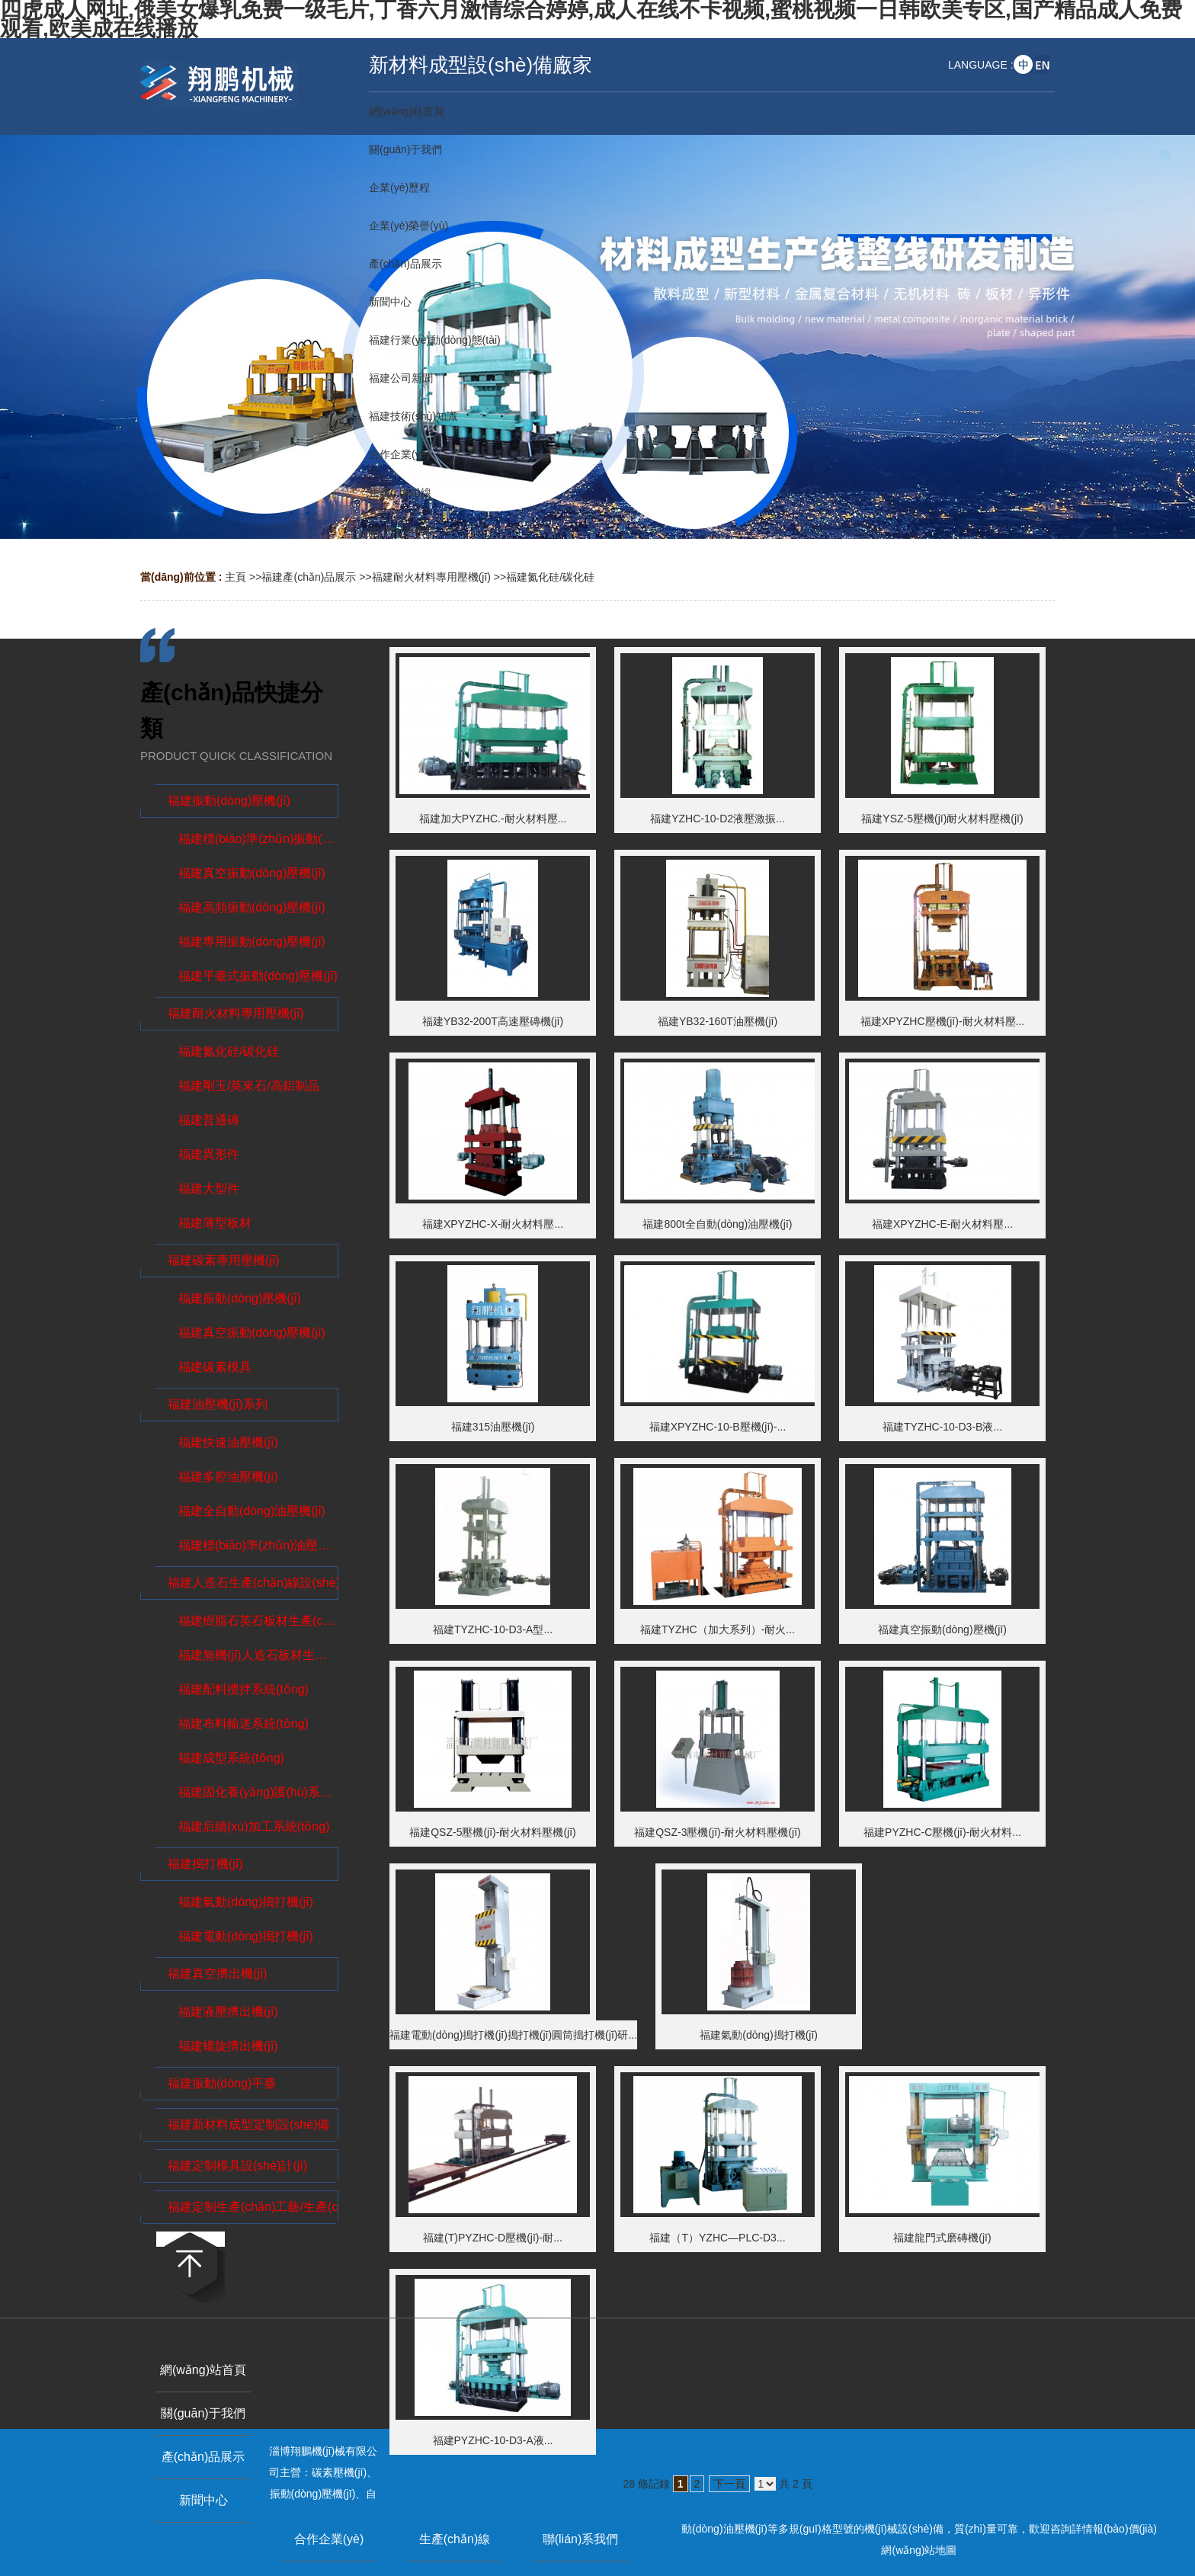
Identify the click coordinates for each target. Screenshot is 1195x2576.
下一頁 (729, 2484)
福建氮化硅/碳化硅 (550, 577)
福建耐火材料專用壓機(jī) (431, 577)
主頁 (235, 577)
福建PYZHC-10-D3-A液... (493, 2440)
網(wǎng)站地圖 (918, 2550)
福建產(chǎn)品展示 (308, 577)
